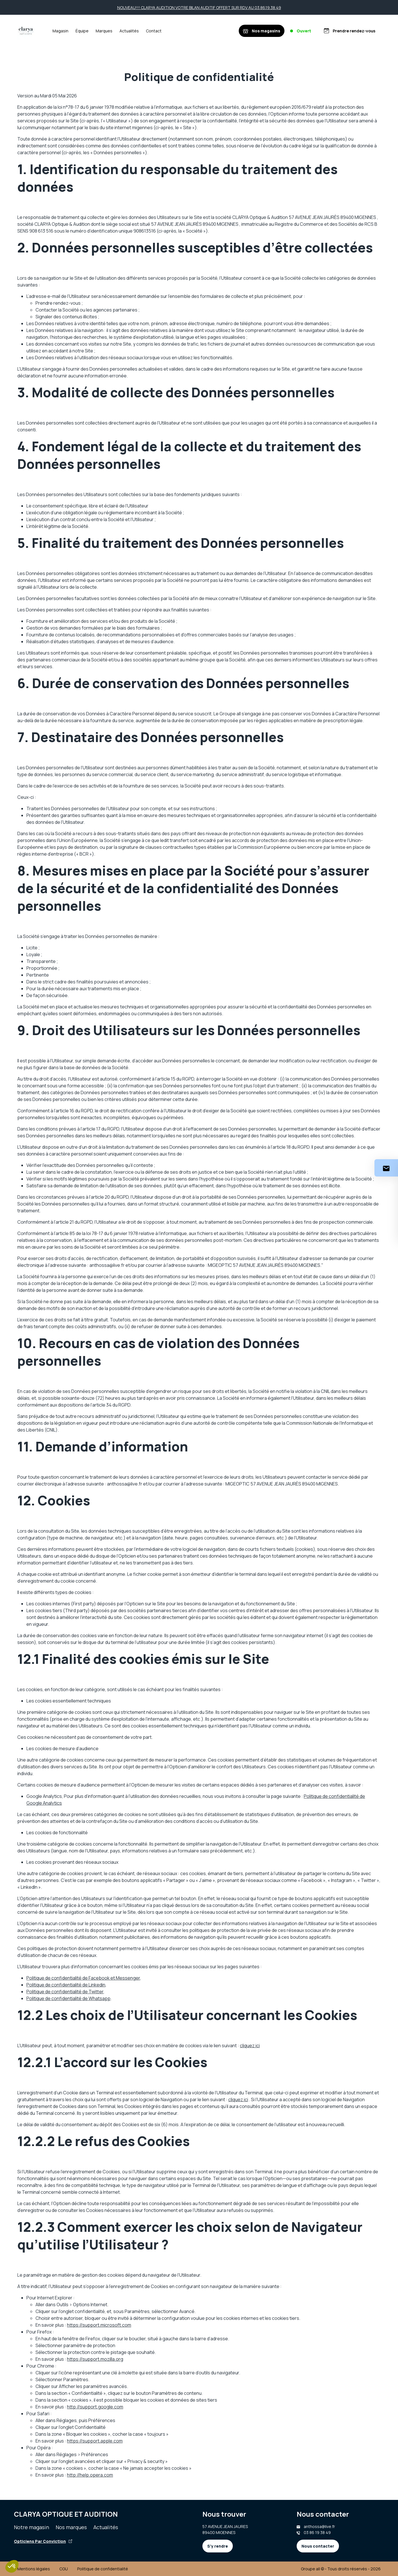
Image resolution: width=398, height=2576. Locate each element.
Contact (154, 31)
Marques (104, 31)
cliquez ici (250, 2045)
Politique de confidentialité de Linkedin (65, 1985)
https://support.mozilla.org (95, 2359)
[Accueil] (25, 30)
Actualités (129, 31)
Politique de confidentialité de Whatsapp (68, 1998)
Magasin (60, 31)
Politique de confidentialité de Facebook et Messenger (83, 1978)
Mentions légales (33, 2568)
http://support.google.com (95, 2407)
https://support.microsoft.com (99, 2325)
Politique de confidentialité (102, 2568)
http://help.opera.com (90, 2475)
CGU (63, 2568)
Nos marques (71, 2527)
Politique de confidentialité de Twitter (64, 1991)
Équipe (82, 31)
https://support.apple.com (95, 2441)
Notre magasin (31, 2527)
